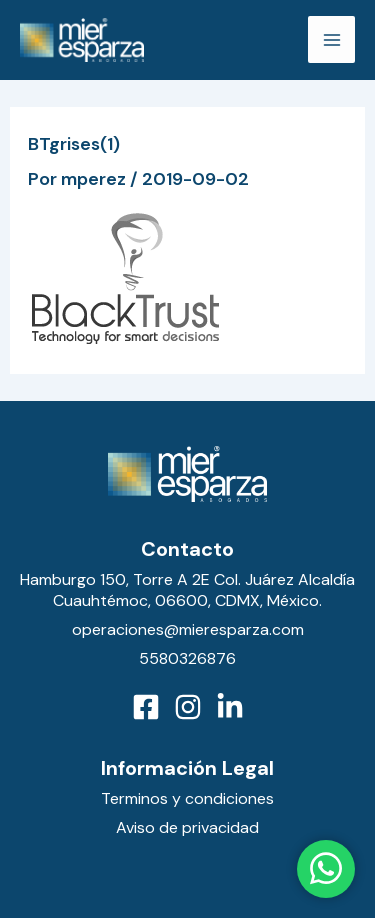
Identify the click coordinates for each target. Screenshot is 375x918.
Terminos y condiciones (187, 798)
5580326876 (187, 658)
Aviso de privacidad (187, 827)
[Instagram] (188, 707)
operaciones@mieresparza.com (188, 629)
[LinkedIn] (230, 707)
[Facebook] (146, 707)
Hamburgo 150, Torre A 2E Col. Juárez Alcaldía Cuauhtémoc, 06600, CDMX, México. (187, 590)
